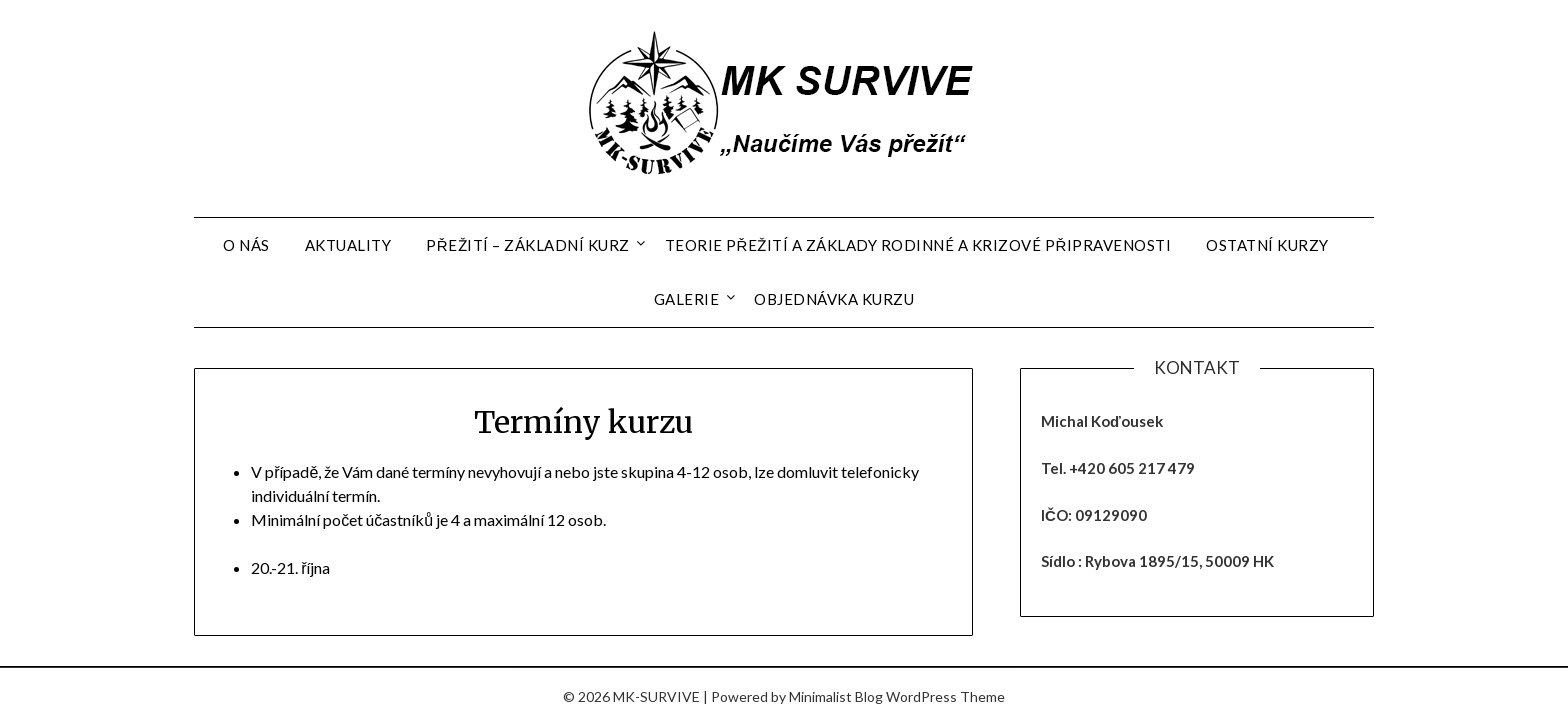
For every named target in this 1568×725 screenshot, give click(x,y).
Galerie (687, 299)
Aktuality (348, 245)
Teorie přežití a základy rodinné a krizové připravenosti (918, 245)
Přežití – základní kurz (527, 245)
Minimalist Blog (836, 696)
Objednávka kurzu (834, 299)
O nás (246, 245)
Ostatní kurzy (1267, 245)
